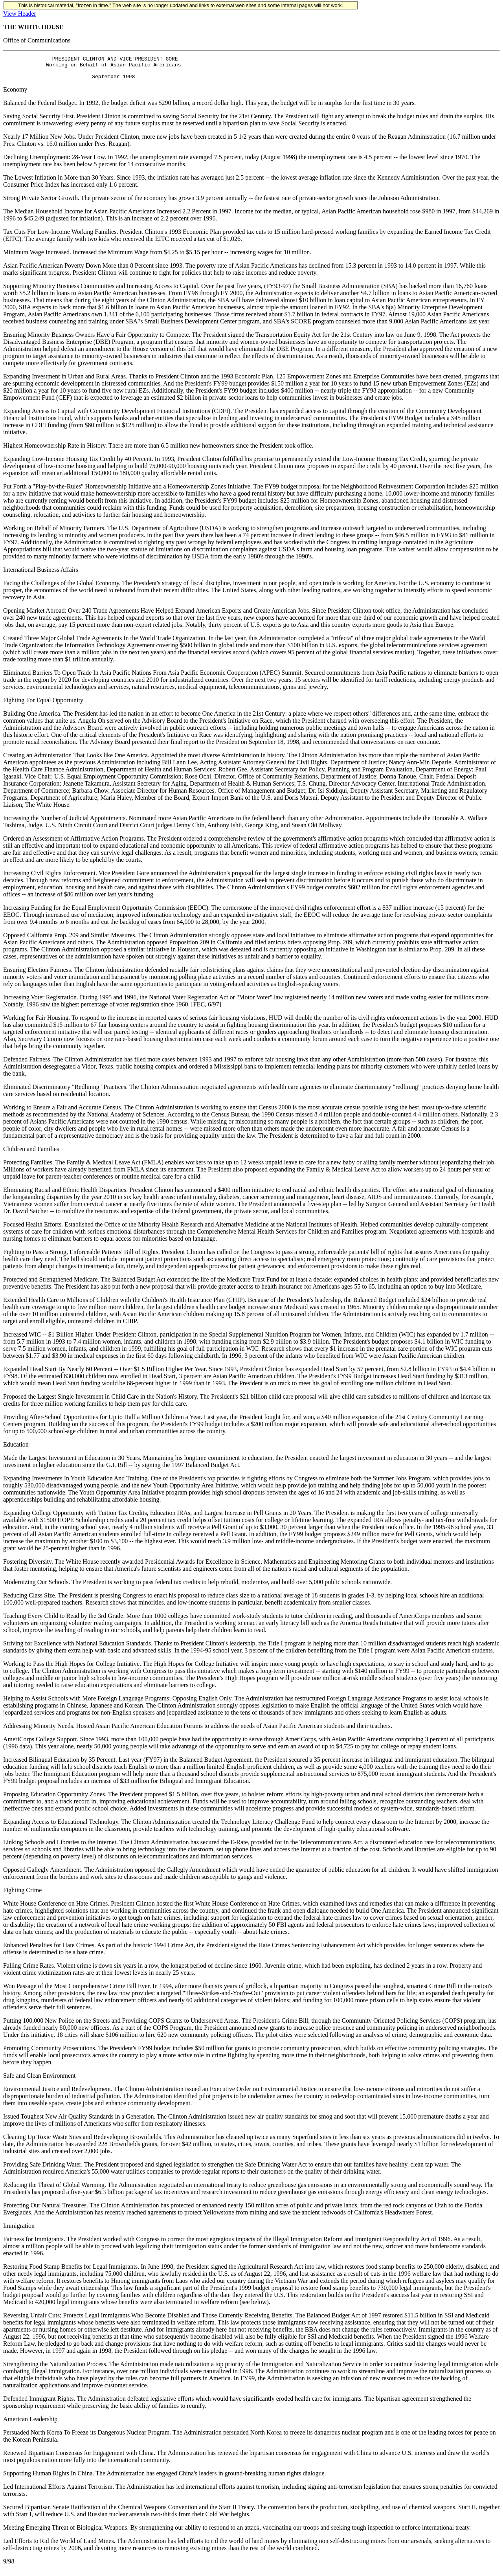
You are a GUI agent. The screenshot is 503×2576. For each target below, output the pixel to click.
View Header (19, 13)
